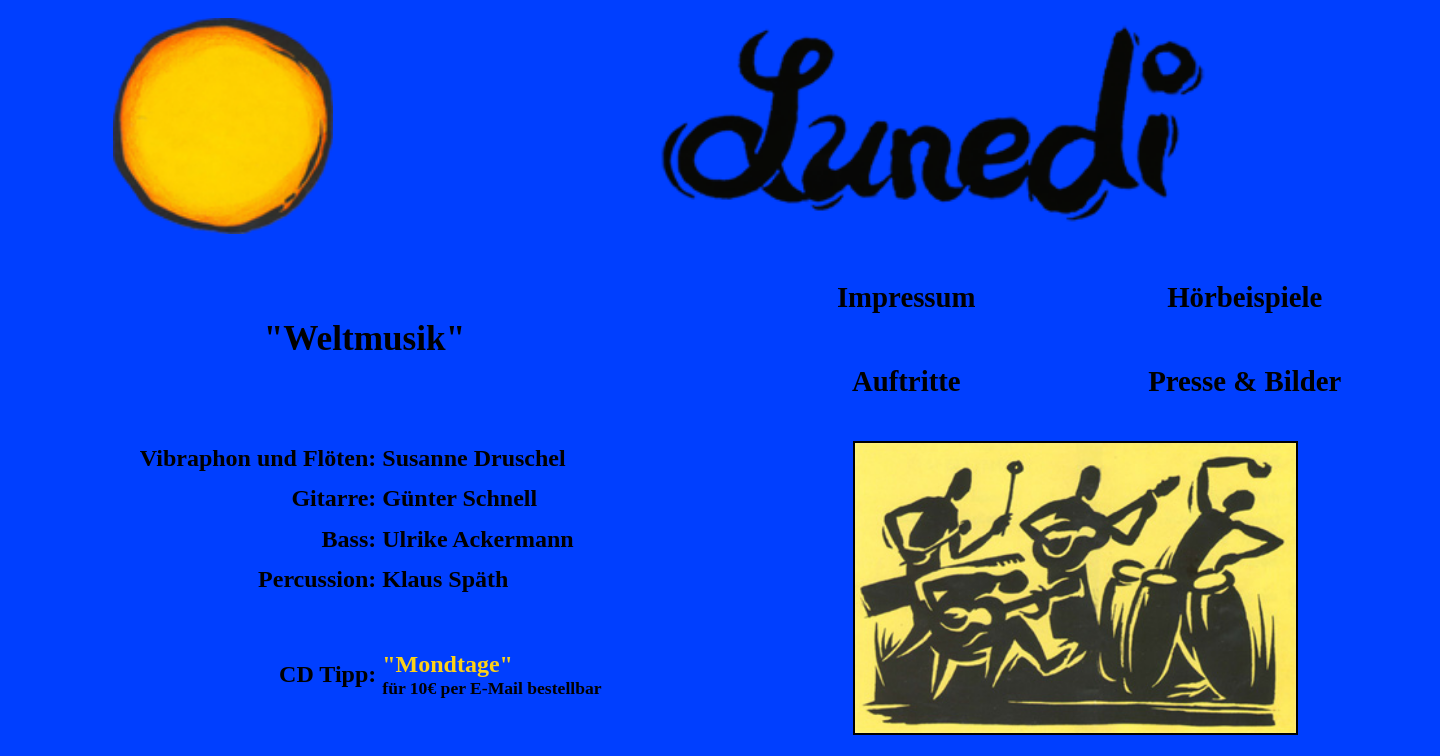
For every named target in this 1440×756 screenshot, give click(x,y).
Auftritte (906, 381)
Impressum (906, 297)
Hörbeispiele (1244, 297)
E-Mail (496, 688)
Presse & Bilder (1244, 381)
